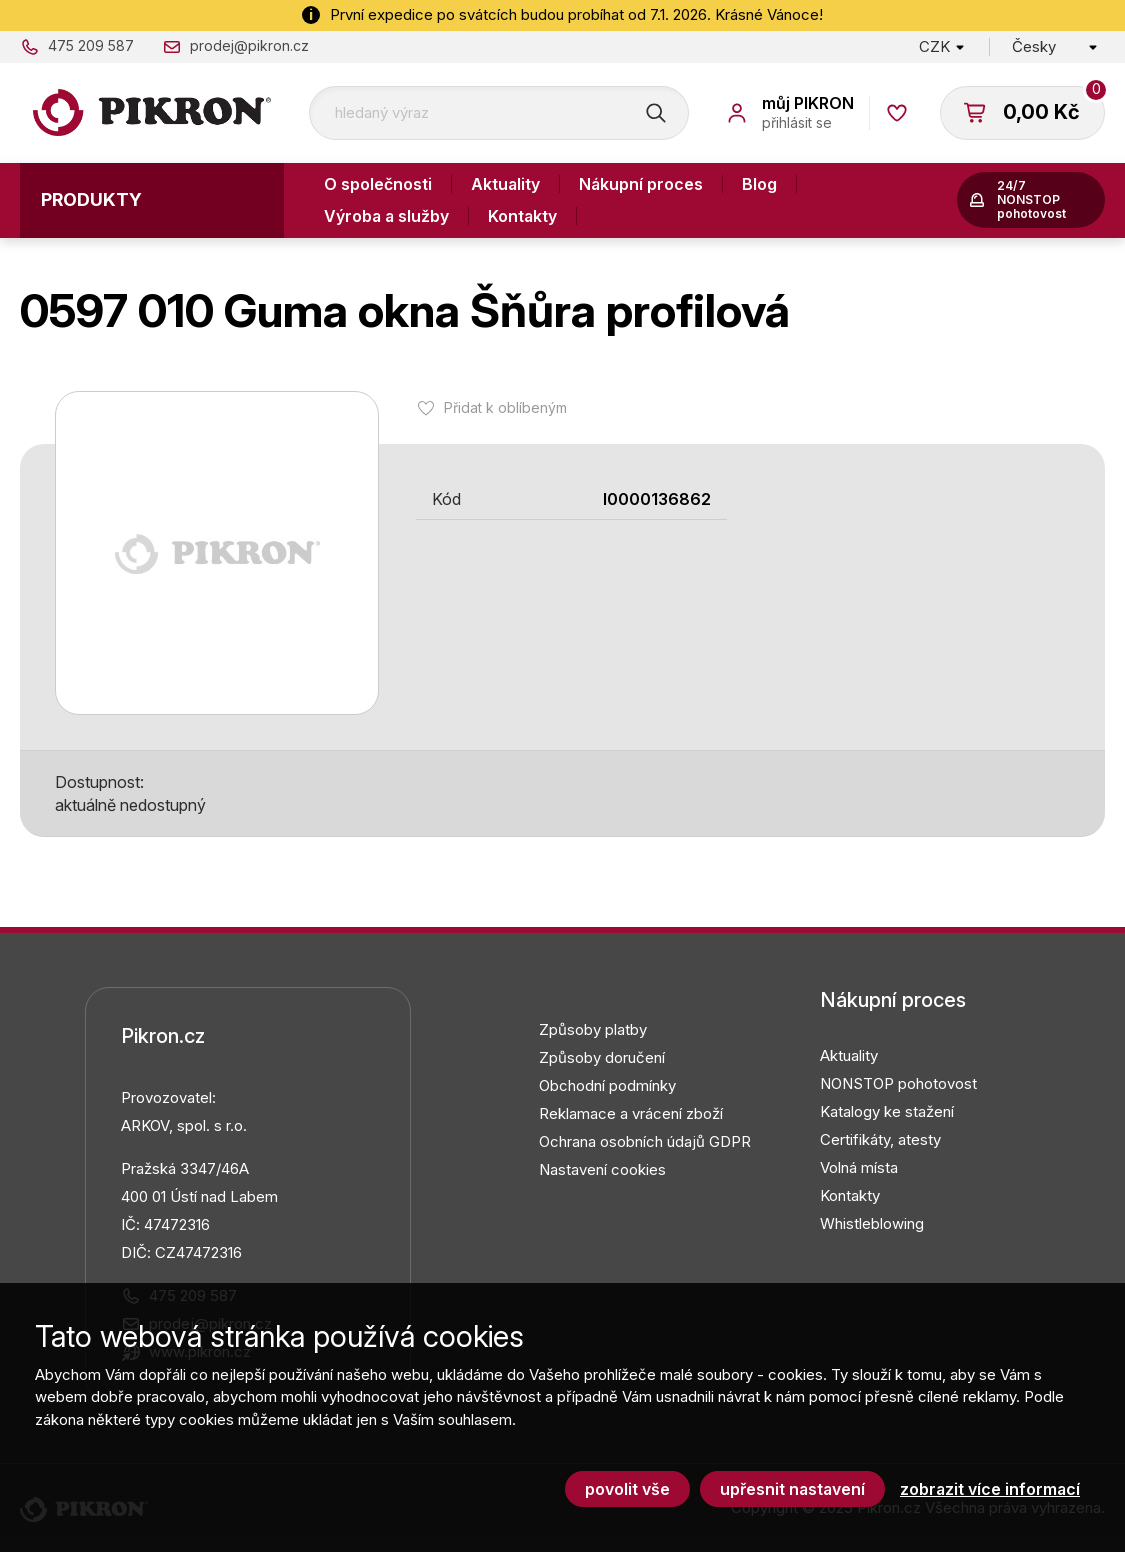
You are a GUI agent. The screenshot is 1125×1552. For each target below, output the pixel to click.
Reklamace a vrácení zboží (631, 1113)
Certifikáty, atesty (880, 1139)
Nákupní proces (641, 184)
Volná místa (859, 1167)
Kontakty (522, 216)
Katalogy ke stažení (887, 1111)
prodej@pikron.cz (249, 45)
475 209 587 (91, 45)
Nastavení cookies (602, 1169)
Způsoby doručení (602, 1057)
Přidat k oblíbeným (505, 407)
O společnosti (378, 184)
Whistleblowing (872, 1223)
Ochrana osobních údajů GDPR (645, 1141)
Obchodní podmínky (607, 1085)
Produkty (91, 199)
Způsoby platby (593, 1029)
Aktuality (505, 184)
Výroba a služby (386, 216)
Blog (759, 184)
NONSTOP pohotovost (898, 1083)
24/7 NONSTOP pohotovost (1031, 199)
